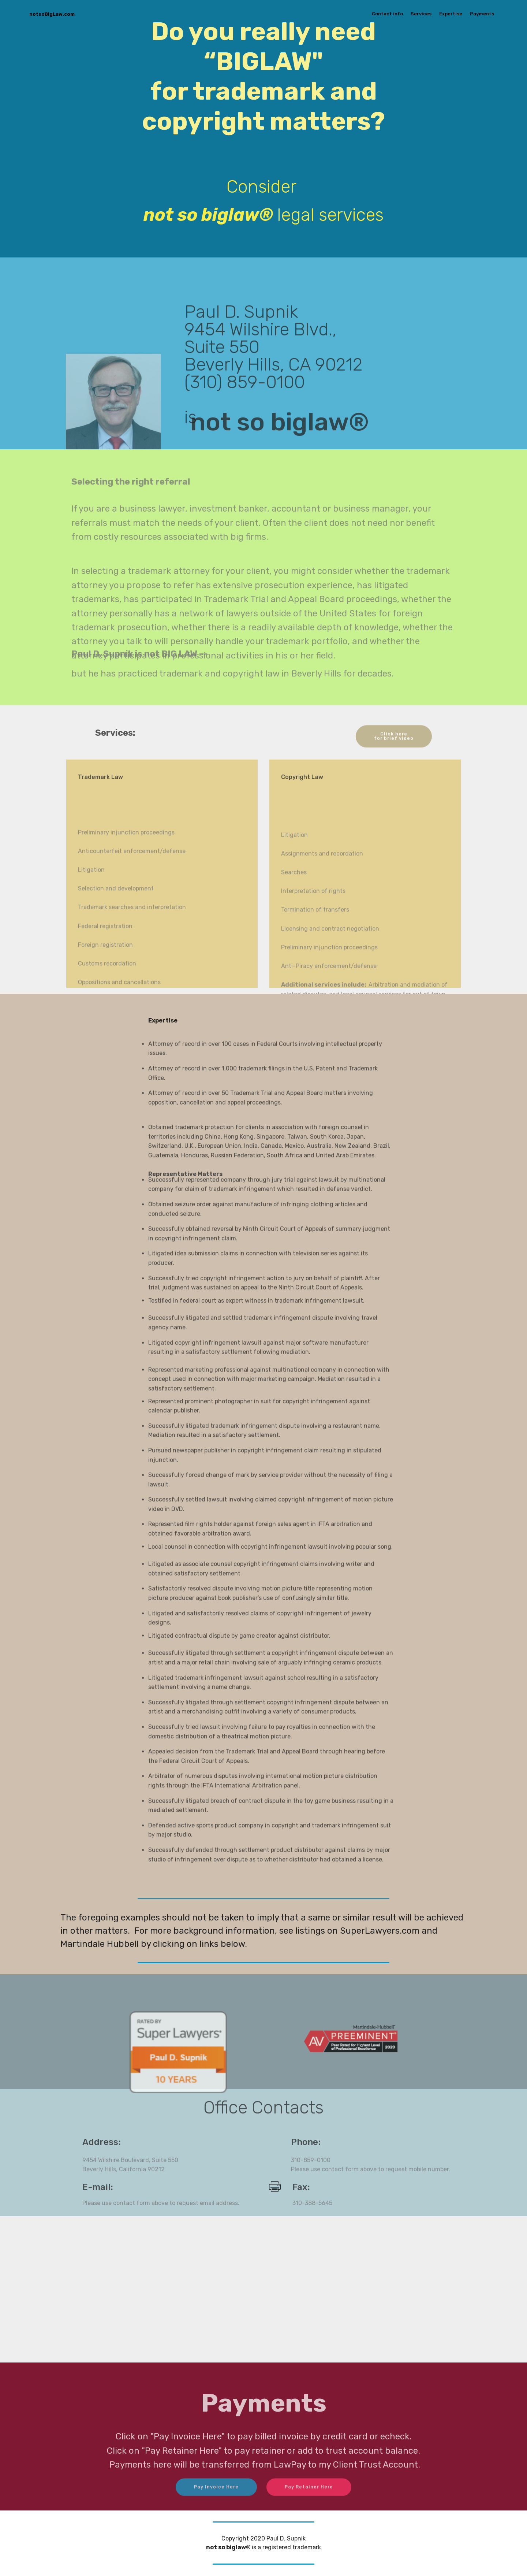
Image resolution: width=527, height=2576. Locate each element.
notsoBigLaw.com (59, 14)
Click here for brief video (393, 750)
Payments (482, 13)
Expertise (450, 13)
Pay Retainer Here (309, 2498)
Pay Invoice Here (215, 2498)
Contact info (387, 13)
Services (421, 13)
